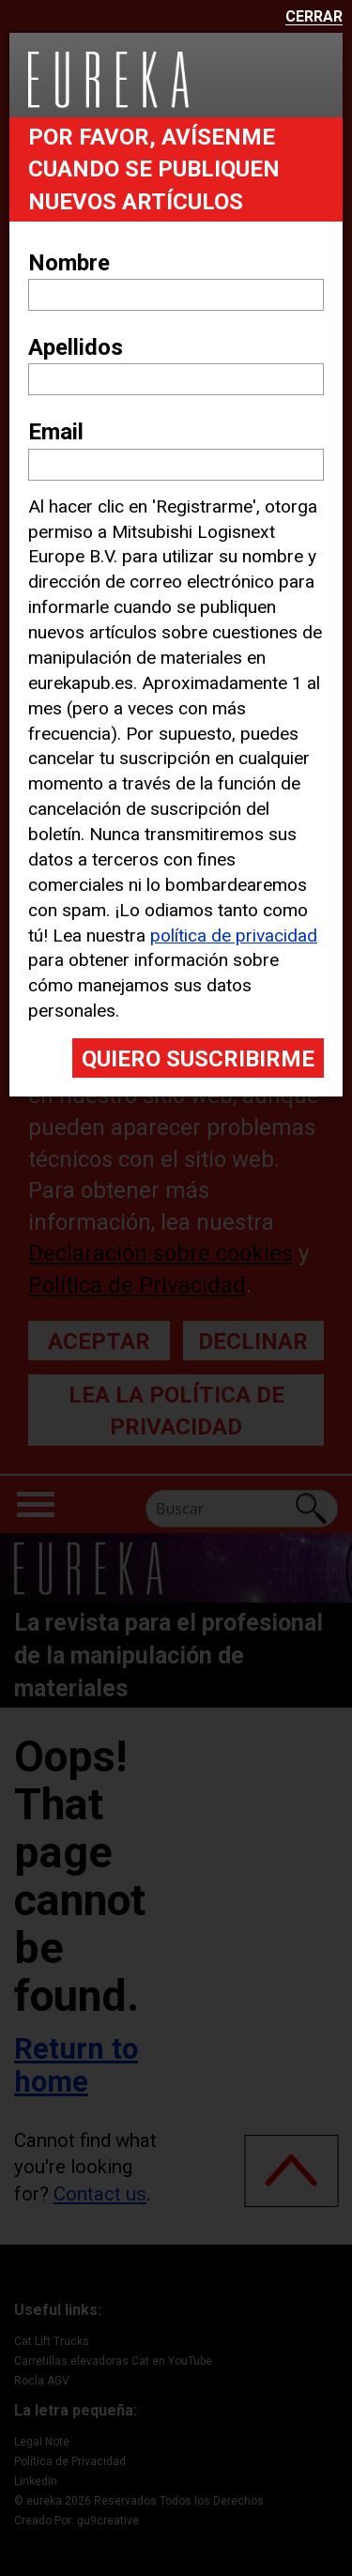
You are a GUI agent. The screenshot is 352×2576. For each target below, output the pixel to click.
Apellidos (75, 347)
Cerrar (314, 17)
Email (56, 432)
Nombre (69, 263)
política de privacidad (233, 935)
